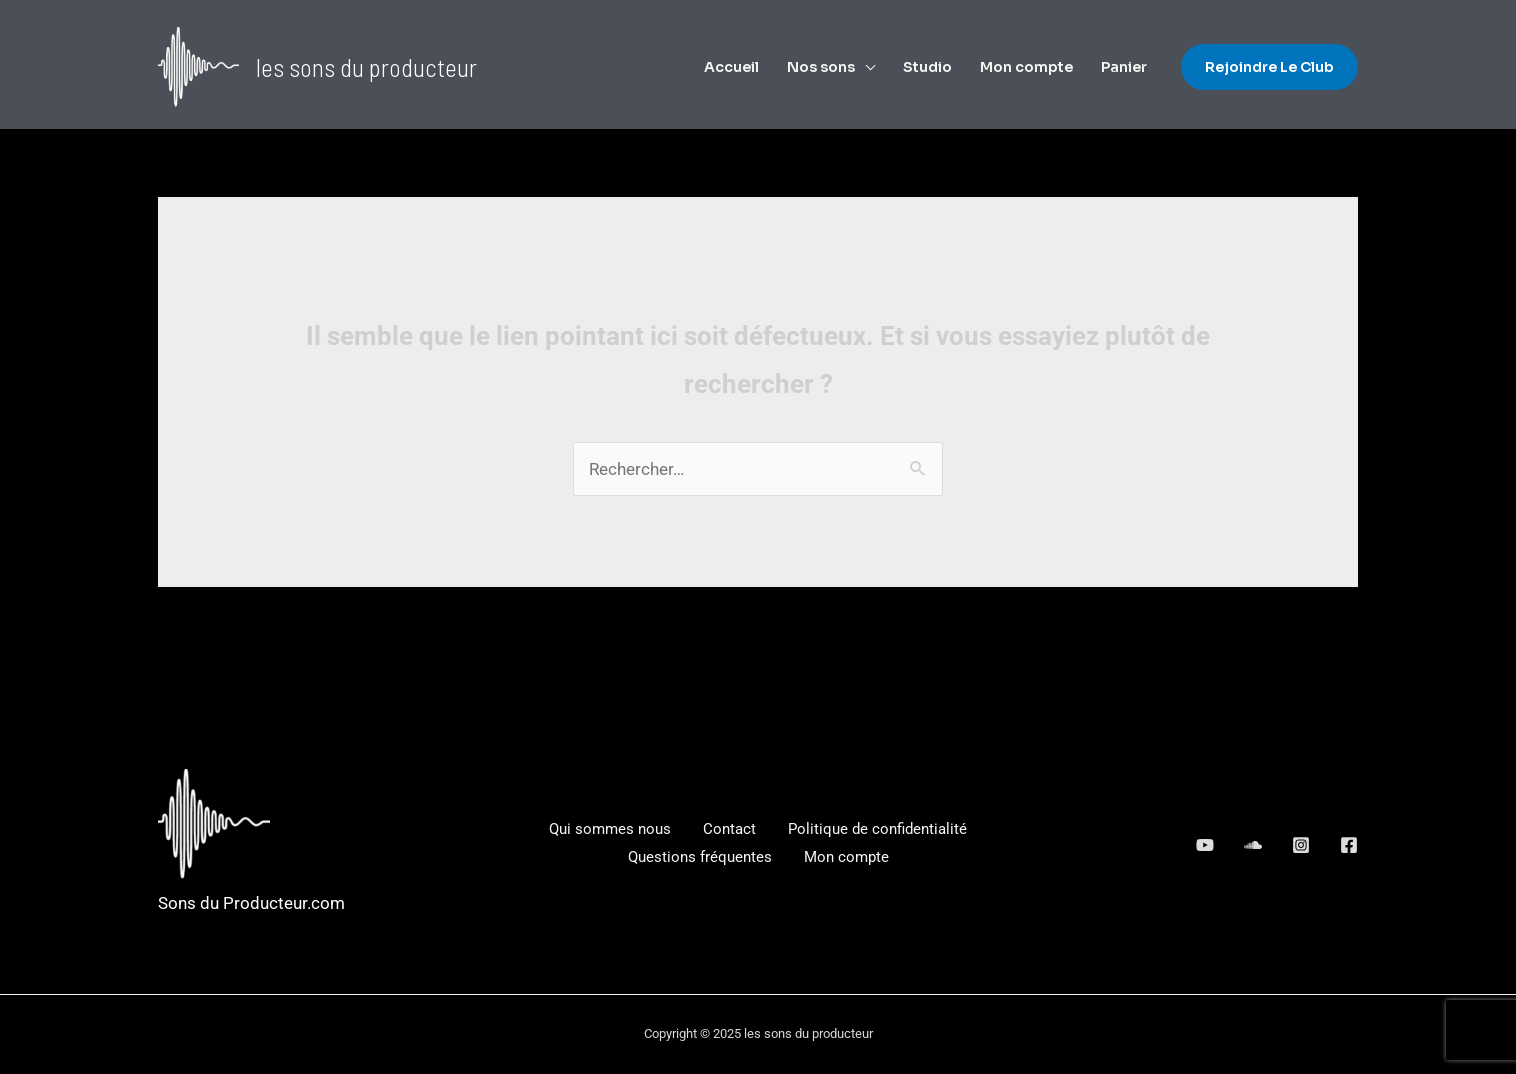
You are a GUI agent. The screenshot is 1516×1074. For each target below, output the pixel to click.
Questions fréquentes (700, 857)
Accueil (731, 67)
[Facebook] (1349, 845)
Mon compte (1026, 67)
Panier (1124, 67)
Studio (927, 67)
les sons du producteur (366, 67)
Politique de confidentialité (877, 829)
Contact (729, 829)
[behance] (1205, 845)
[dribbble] (1301, 845)
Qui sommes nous (610, 829)
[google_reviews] (1253, 845)
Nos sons (821, 67)
